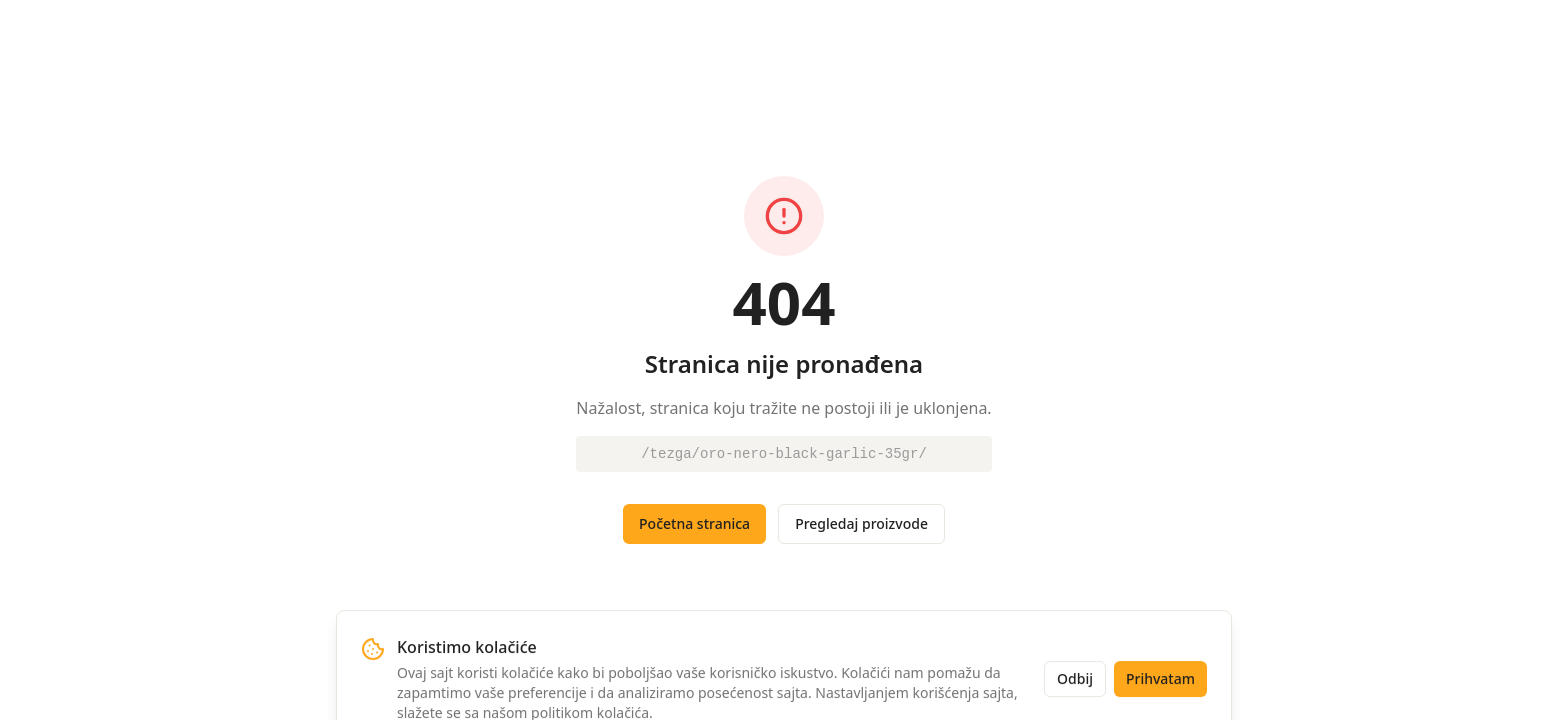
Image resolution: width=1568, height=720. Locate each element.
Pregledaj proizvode (861, 523)
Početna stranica (694, 523)
